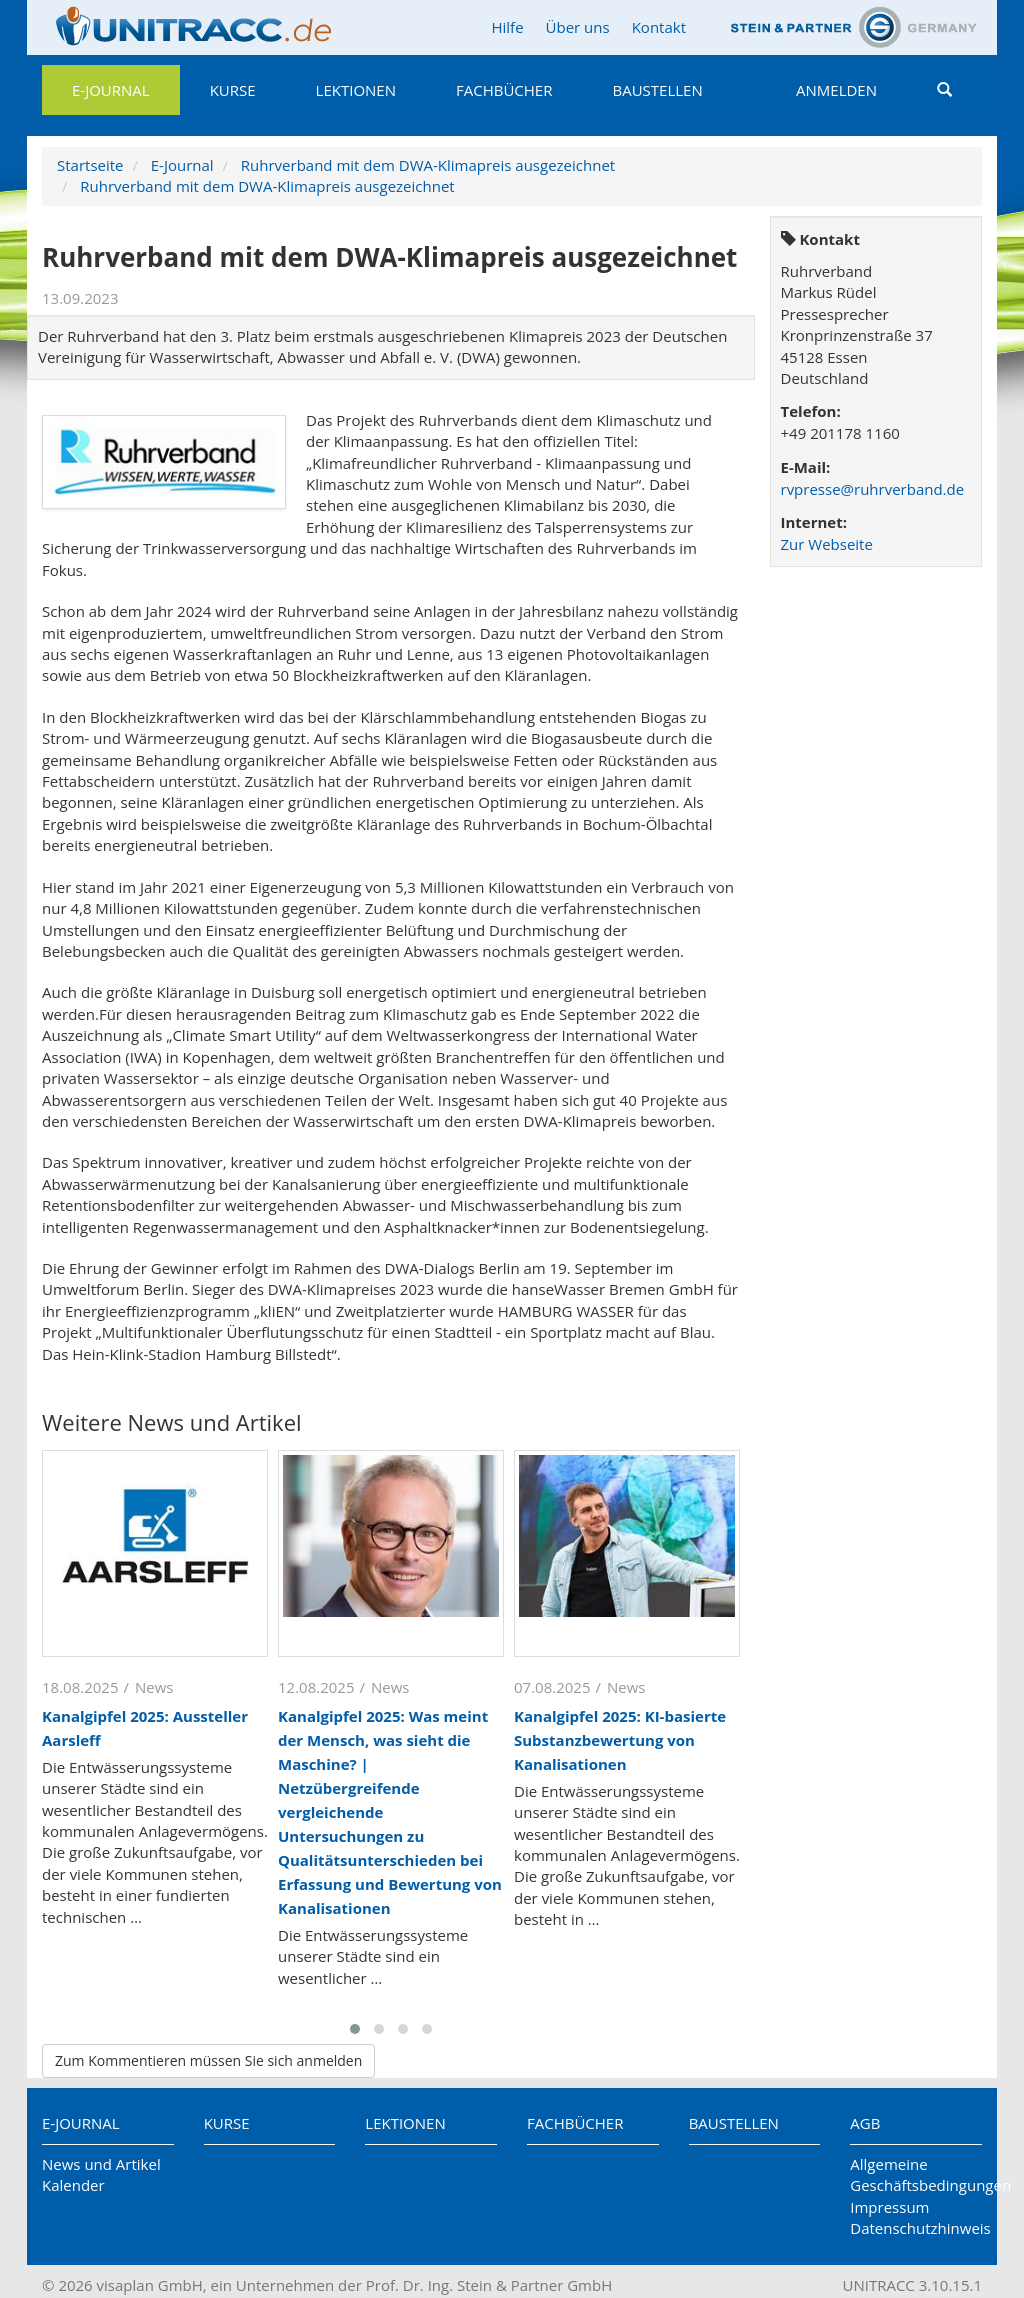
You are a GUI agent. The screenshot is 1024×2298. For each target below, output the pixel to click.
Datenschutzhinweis (916, 2228)
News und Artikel (101, 2164)
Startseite (90, 165)
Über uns (578, 27)
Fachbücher (504, 90)
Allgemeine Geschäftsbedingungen (916, 2174)
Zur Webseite (827, 544)
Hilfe (507, 27)
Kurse (233, 90)
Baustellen (657, 90)
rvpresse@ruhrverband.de (873, 489)
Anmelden (836, 90)
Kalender (73, 2185)
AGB (865, 2123)
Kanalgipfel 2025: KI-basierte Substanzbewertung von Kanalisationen (620, 1740)
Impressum (889, 2207)
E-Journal (111, 90)
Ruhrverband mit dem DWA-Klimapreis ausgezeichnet (428, 165)
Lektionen (356, 90)
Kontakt (659, 27)
